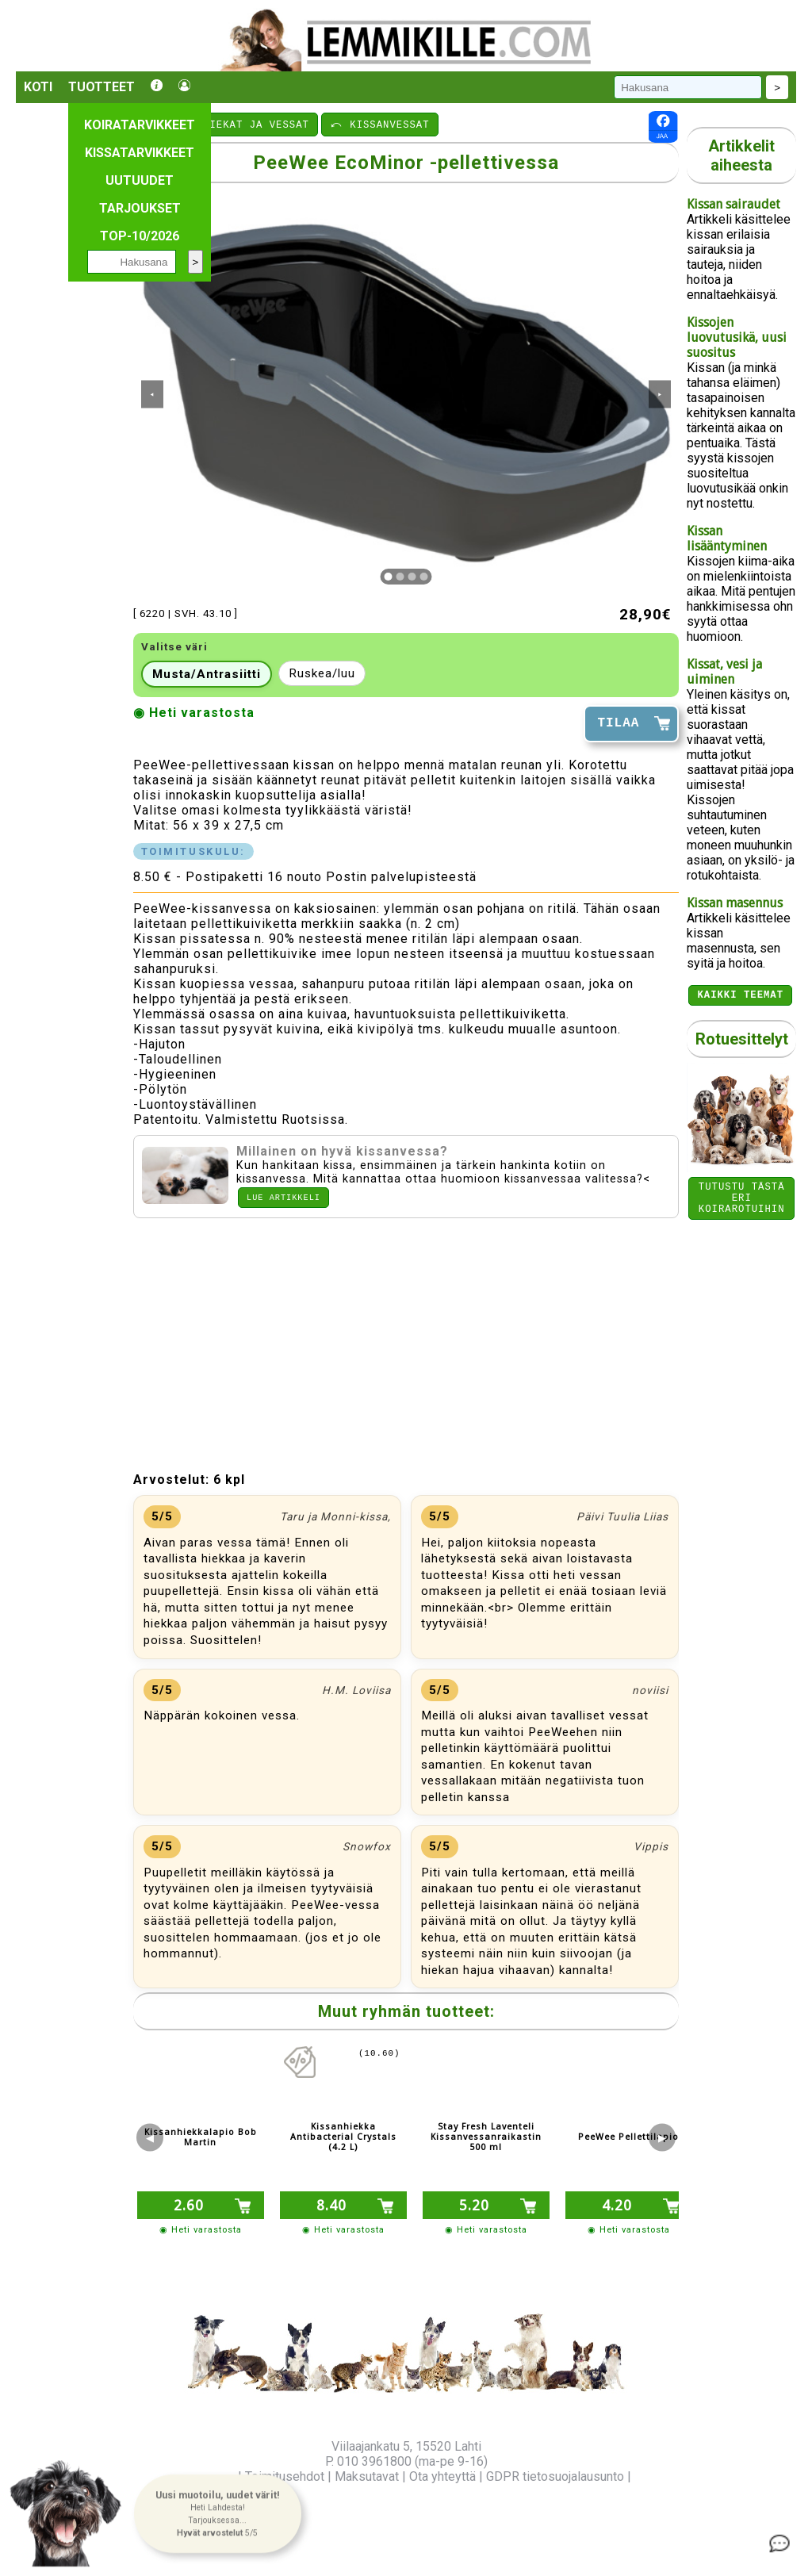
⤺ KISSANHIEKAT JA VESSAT (226, 124)
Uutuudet (139, 180)
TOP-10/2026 (139, 235)
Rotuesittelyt (741, 1041)
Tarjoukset (140, 208)
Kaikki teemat (740, 996)
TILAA (618, 723)
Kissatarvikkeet (139, 152)
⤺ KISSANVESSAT (380, 124)
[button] (217, 2513)
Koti (38, 86)
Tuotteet (101, 86)
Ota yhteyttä (442, 2476)
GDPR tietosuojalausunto (555, 2476)
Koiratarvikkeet (139, 124)
